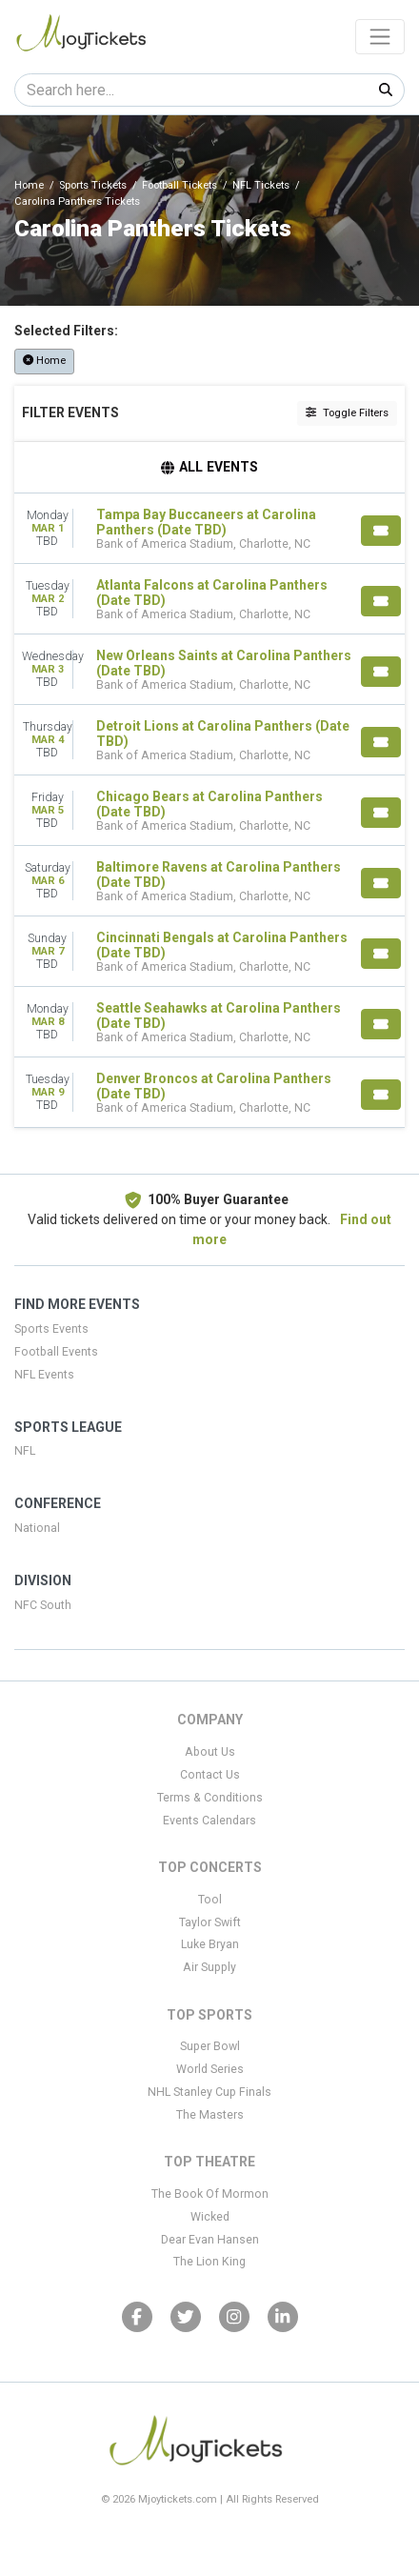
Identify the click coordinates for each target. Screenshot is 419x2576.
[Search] (191, 90)
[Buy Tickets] (381, 530)
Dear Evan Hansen (210, 2239)
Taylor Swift (210, 1922)
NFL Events (44, 1374)
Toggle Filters (347, 413)
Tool (210, 1899)
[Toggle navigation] (380, 36)
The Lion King (209, 2261)
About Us (210, 1752)
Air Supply (209, 1967)
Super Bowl (210, 2046)
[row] (209, 528)
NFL (24, 1451)
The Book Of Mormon (210, 2194)
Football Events (56, 1351)
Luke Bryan (210, 1944)
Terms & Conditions (210, 1797)
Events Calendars (209, 1820)
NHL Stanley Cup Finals (209, 2092)
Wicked (209, 2217)
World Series (210, 2069)
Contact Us (210, 1774)
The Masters (210, 2115)
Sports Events (51, 1329)
